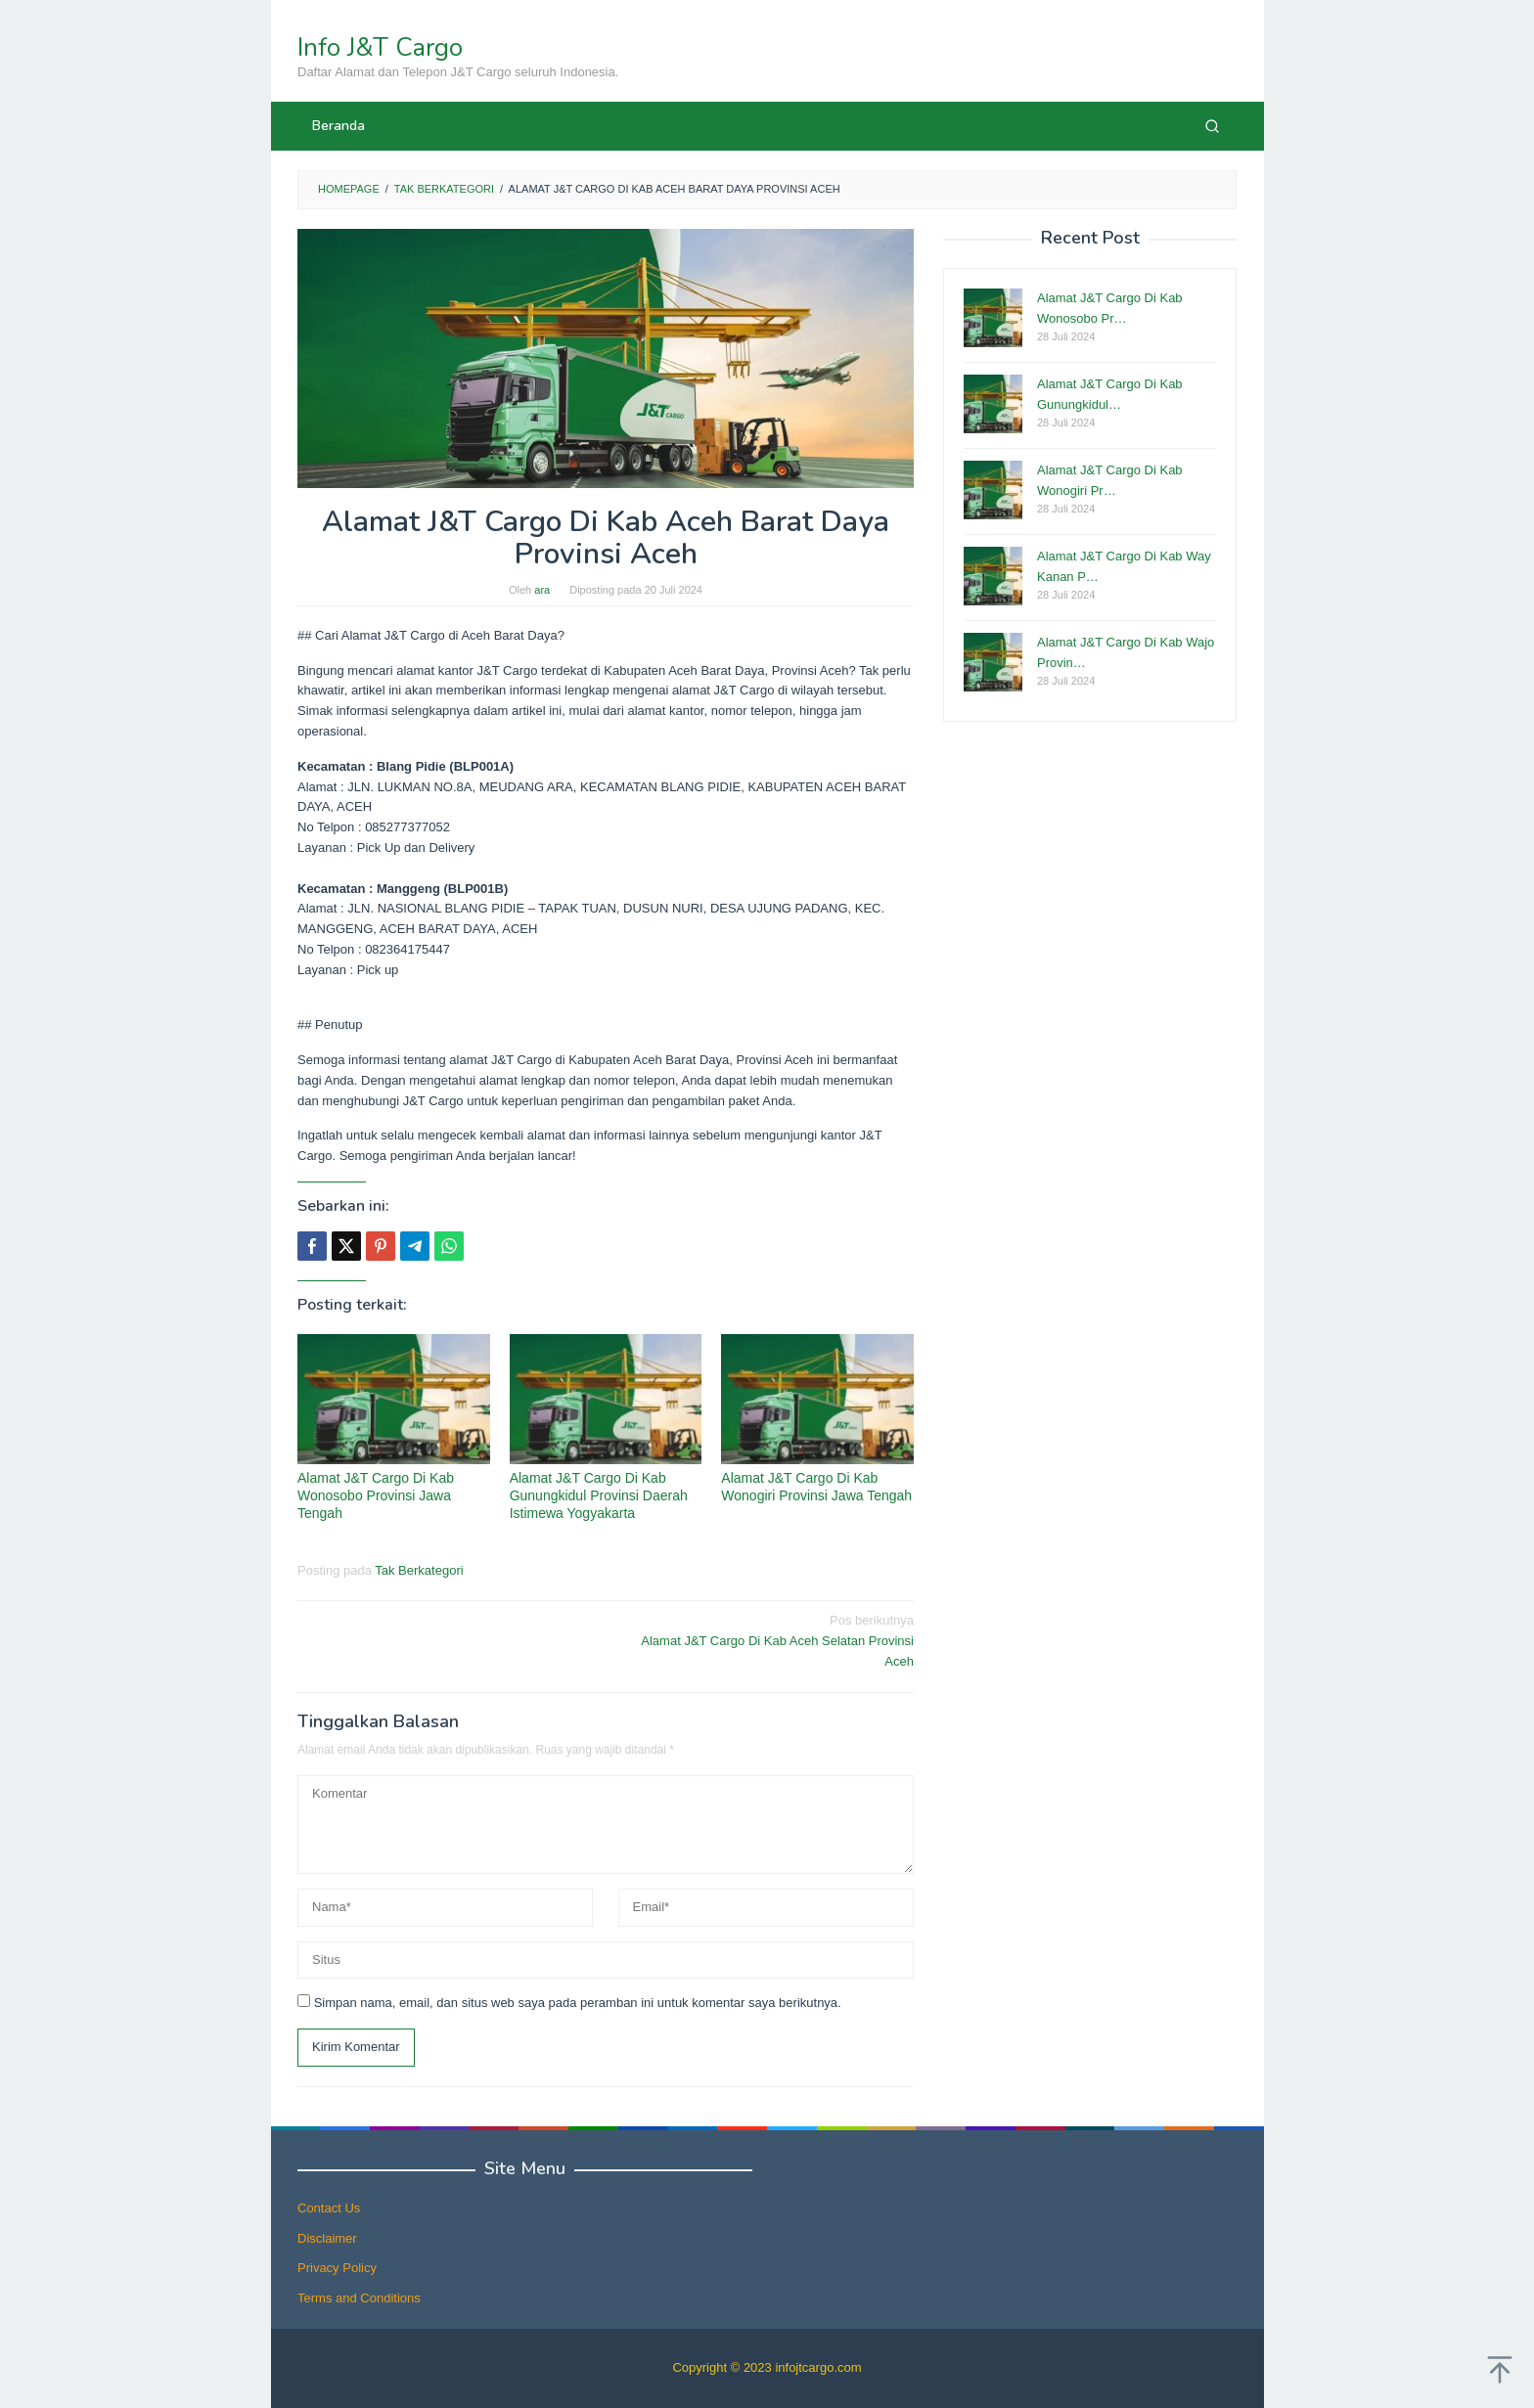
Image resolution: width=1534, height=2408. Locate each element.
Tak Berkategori (419, 1570)
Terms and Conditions (359, 2298)
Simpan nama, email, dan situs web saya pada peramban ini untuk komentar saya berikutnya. (577, 2002)
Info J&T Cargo (380, 47)
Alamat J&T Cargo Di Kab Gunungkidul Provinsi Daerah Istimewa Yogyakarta (599, 1495)
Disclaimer (327, 2238)
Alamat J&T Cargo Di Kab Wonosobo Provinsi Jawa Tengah (375, 1495)
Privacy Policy (337, 2267)
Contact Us (328, 2208)
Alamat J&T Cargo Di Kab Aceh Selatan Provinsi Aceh (766, 1640)
